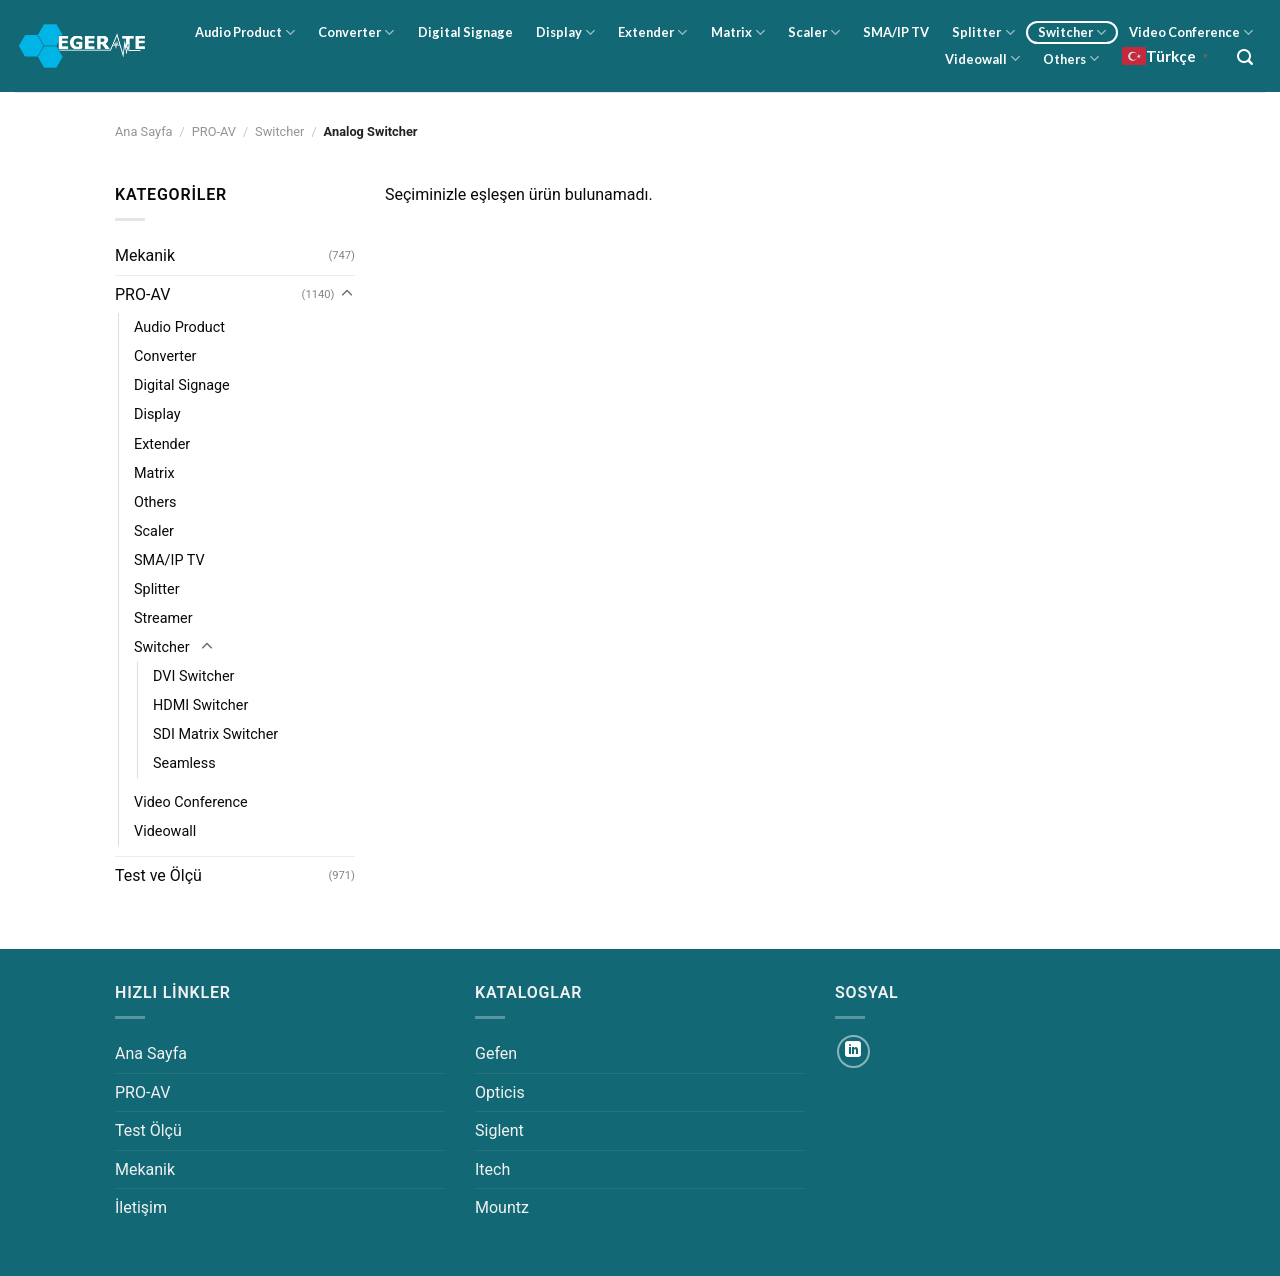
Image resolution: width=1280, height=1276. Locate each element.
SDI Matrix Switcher (215, 734)
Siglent (499, 1130)
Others (1071, 58)
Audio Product (245, 32)
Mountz (502, 1207)
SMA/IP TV (896, 32)
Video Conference (1191, 32)
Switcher (1072, 32)
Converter (356, 32)
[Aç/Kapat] (347, 294)
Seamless (184, 763)
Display (565, 32)
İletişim (141, 1207)
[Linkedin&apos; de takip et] (853, 1051)
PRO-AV (214, 131)
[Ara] (1245, 57)
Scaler (814, 32)
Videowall (982, 58)
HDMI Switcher (200, 705)
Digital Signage (465, 32)
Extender (652, 32)
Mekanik (145, 255)
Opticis (500, 1092)
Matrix (738, 32)
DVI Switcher (193, 676)
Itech (492, 1169)
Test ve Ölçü (158, 875)
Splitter (983, 32)
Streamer (163, 618)
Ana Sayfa (144, 131)
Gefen (496, 1053)
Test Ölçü (148, 1130)
